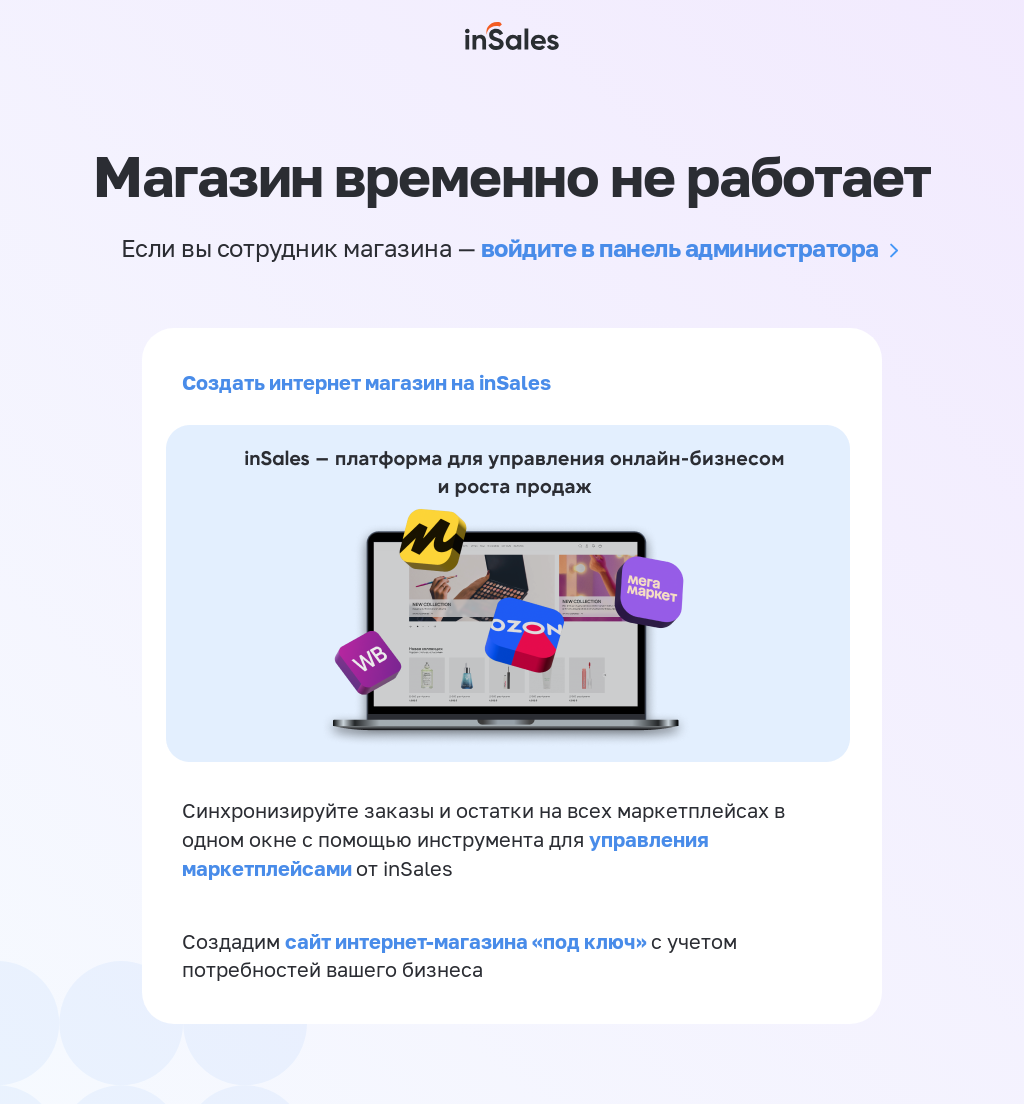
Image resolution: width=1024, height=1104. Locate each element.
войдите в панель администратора (680, 247)
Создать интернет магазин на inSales (366, 382)
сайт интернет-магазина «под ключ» (468, 941)
